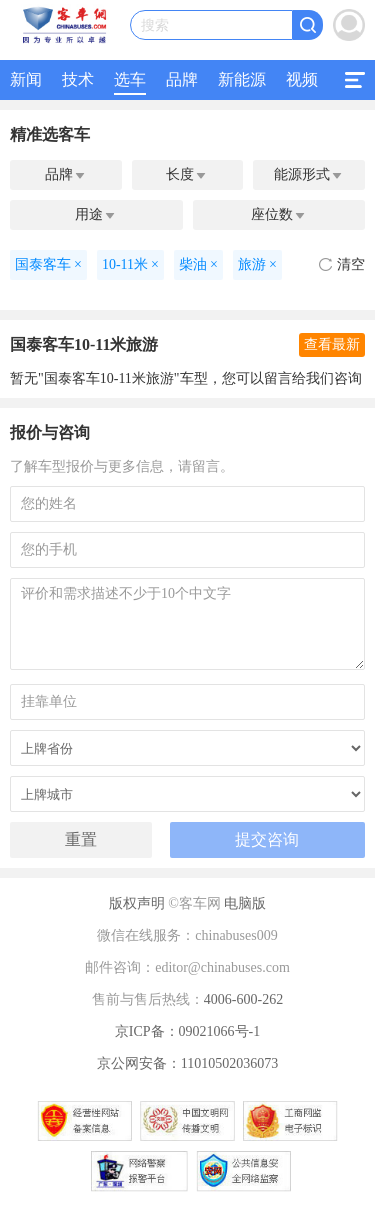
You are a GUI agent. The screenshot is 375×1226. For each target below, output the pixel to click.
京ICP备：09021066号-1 (187, 1031)
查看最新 (332, 344)
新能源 (242, 79)
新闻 (26, 79)
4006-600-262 (243, 999)
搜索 (155, 25)
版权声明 (137, 903)
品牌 (182, 79)
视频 (302, 79)
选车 (130, 79)
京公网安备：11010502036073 (187, 1063)
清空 (342, 264)
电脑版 (245, 903)
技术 (78, 79)
